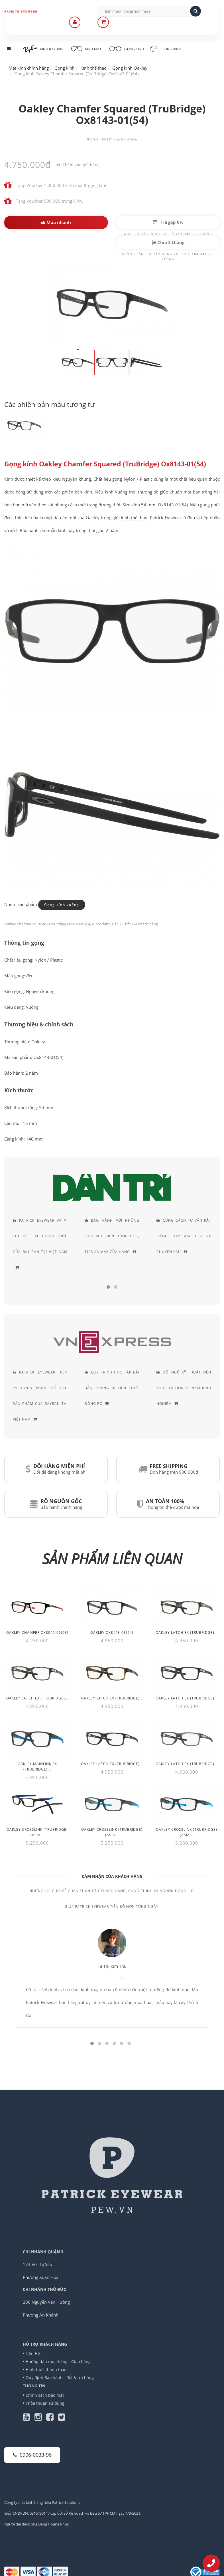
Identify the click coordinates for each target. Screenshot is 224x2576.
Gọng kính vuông (61, 904)
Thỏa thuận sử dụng (45, 2403)
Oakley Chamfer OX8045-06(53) (37, 1632)
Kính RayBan (43, 49)
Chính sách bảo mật (45, 2395)
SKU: (90, 139)
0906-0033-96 (32, 2454)
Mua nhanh (56, 222)
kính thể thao (134, 517)
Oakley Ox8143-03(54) (111, 1632)
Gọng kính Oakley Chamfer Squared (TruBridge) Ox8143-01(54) (105, 464)
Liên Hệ (33, 2353)
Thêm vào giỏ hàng (78, 164)
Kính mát (85, 48)
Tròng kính (166, 48)
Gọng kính (126, 48)
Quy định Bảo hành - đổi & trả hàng (60, 2377)
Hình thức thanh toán (46, 2369)
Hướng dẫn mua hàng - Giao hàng (58, 2361)
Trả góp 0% (168, 222)
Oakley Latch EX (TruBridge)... (187, 1632)
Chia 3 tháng (168, 242)
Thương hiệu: (119, 139)
